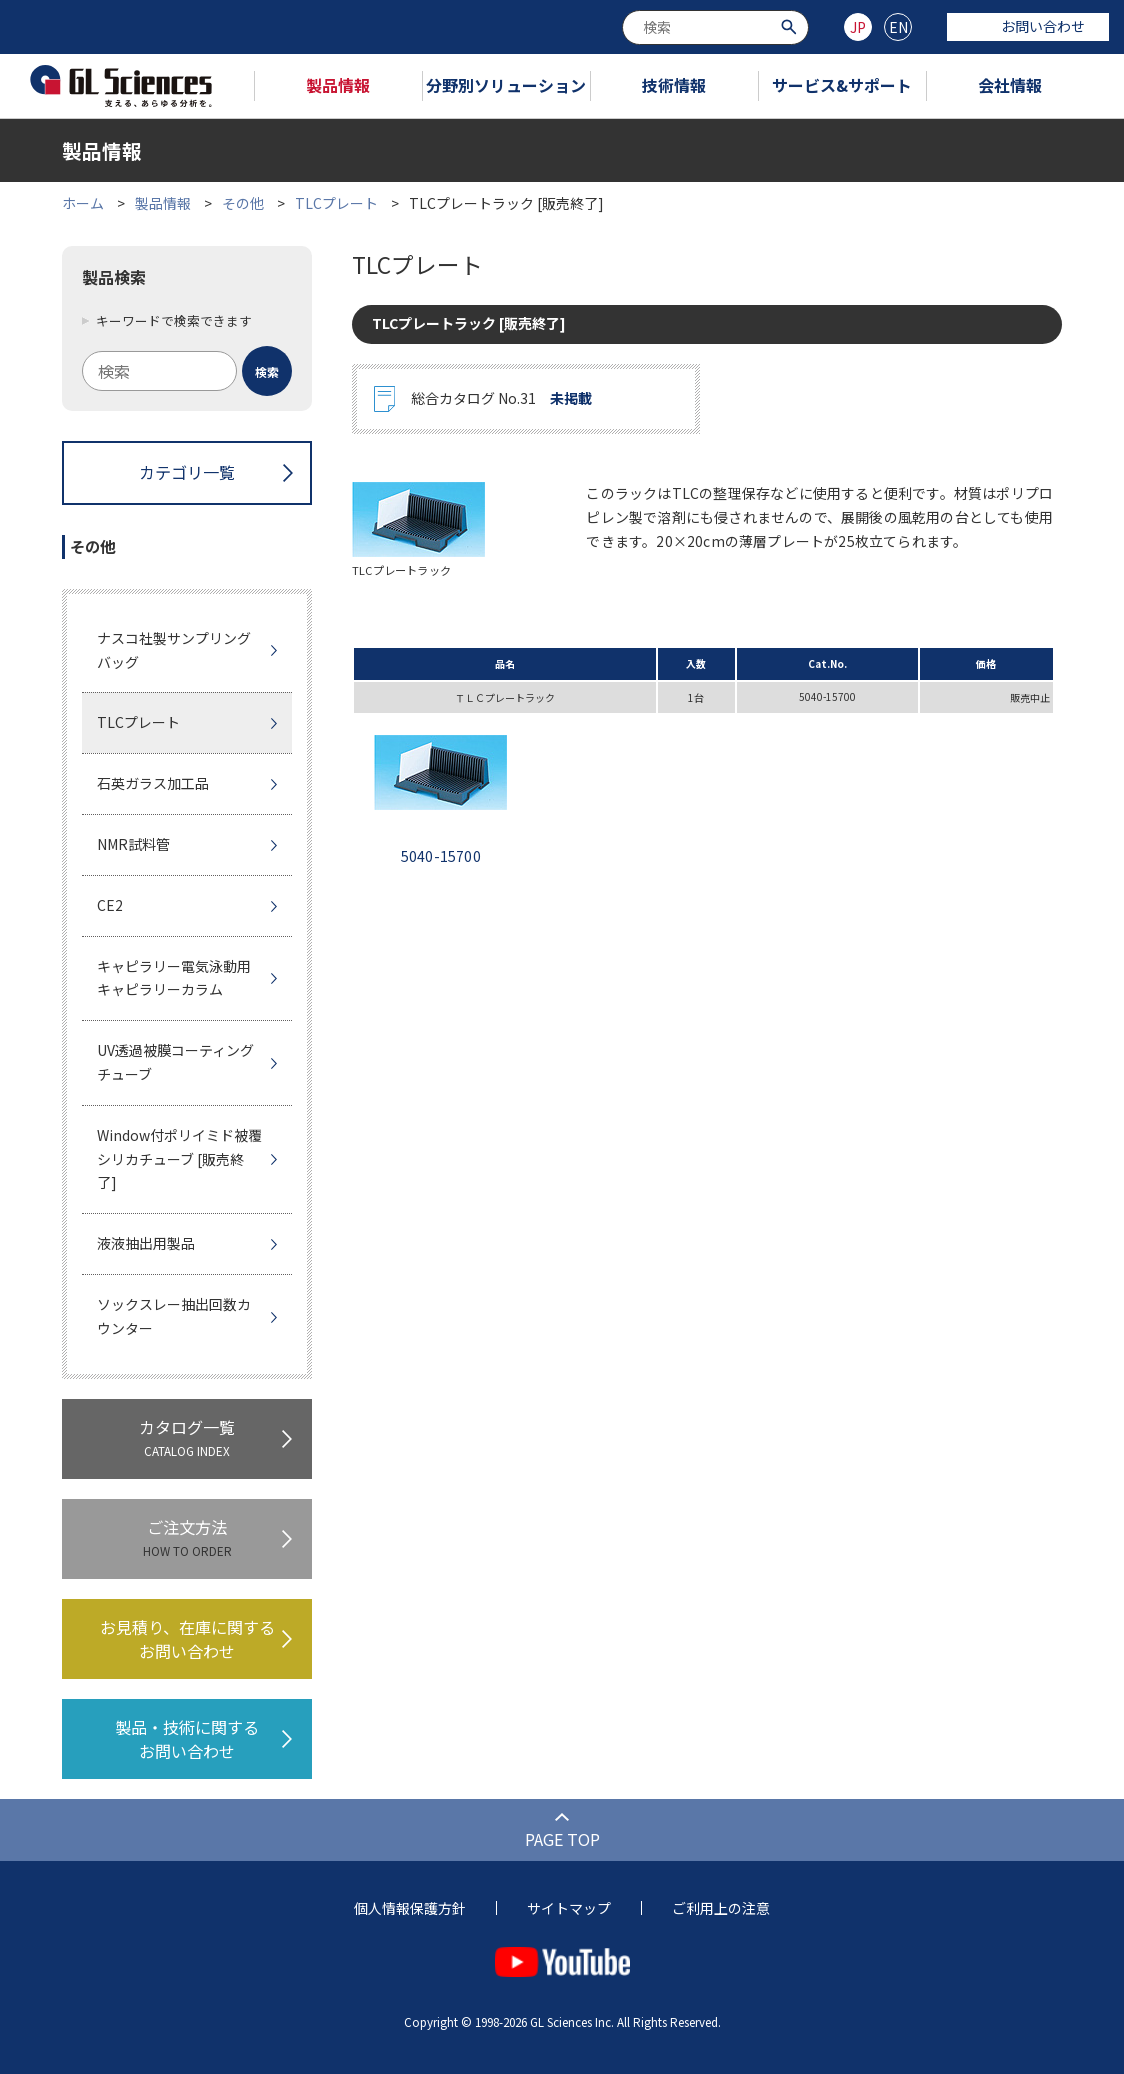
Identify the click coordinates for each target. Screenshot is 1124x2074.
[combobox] (715, 27)
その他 (243, 203)
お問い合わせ (1028, 26)
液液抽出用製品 (146, 1243)
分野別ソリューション (506, 85)
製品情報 (338, 85)
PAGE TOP (562, 1839)
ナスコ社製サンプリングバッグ (174, 650)
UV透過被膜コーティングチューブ (175, 1062)
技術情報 (674, 85)
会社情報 (1010, 85)
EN (898, 27)
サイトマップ (569, 1908)
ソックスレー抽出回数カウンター (174, 1316)
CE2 (110, 905)
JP (858, 27)
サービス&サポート (842, 85)
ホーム (83, 203)
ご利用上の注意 (721, 1908)
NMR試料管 (133, 844)
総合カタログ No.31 (501, 399)
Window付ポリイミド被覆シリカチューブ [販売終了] (179, 1159)
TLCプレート (336, 203)
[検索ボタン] (791, 25)
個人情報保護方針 (410, 1908)
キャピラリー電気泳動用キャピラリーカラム (174, 978)
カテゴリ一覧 (187, 472)
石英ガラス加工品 (153, 783)
